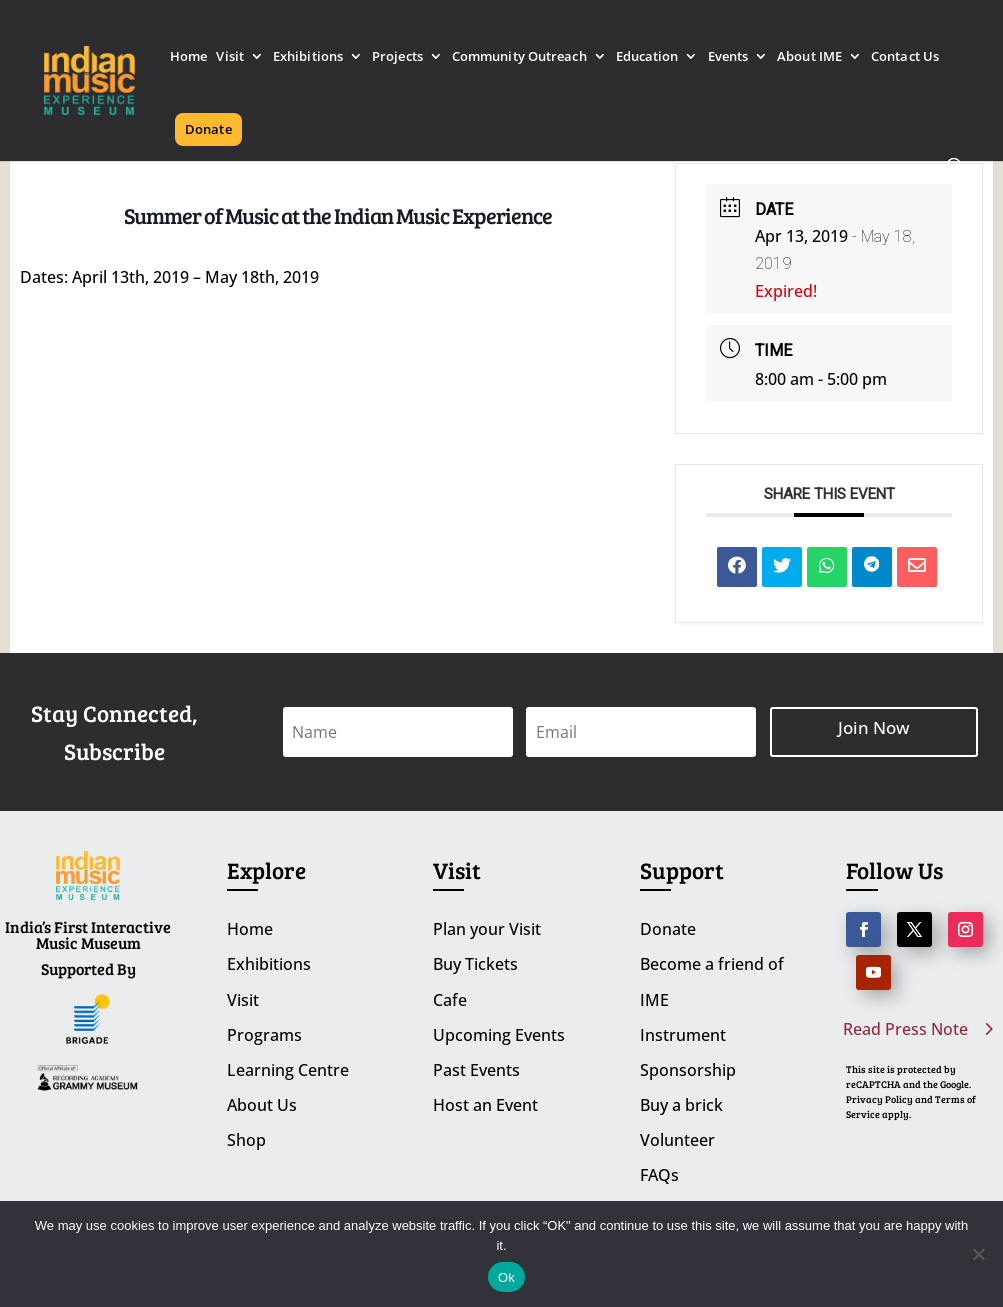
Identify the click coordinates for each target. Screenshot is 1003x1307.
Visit (230, 57)
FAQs (659, 1175)
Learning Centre (288, 1070)
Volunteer (677, 1140)
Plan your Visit (487, 929)
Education (647, 57)
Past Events (476, 1070)
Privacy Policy (879, 1099)
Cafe (450, 1000)
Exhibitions (308, 57)
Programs (264, 1035)
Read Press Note (905, 1029)
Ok (506, 1277)
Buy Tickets (475, 964)
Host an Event (485, 1105)
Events (728, 57)
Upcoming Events (499, 1035)
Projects (397, 57)
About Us (262, 1105)
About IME (809, 57)
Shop (246, 1140)
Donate (208, 129)
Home (188, 57)
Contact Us (905, 57)
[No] (978, 1254)
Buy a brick (681, 1105)
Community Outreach (519, 57)
